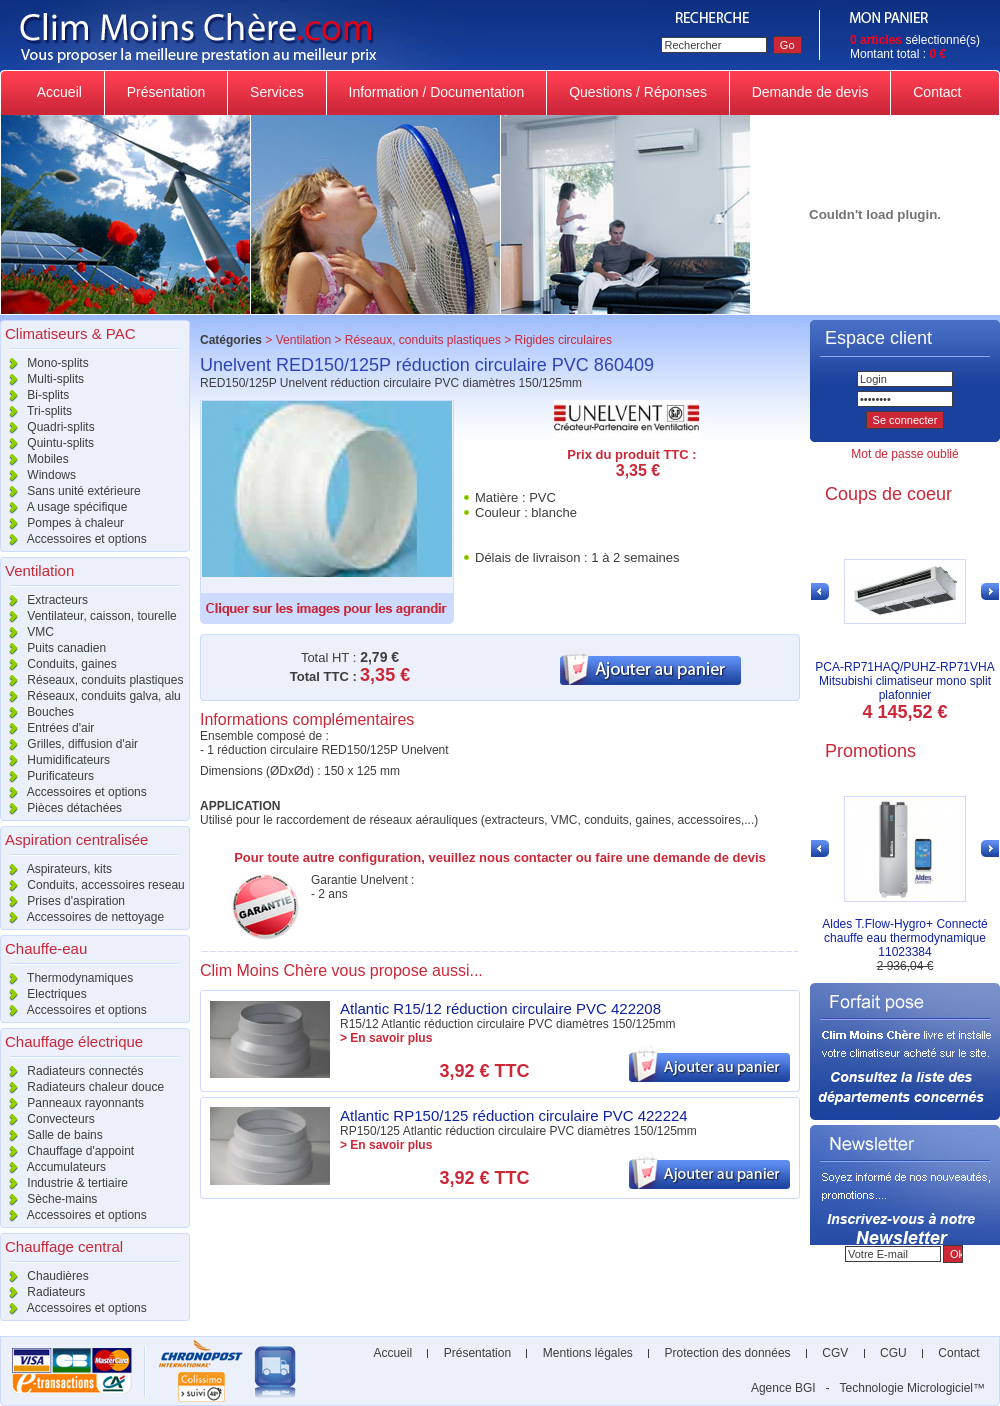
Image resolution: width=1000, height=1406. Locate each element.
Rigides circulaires (563, 340)
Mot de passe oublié (904, 454)
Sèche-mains (48, 1199)
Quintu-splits (47, 443)
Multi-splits (42, 379)
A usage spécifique (63, 507)
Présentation (166, 92)
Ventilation (303, 340)
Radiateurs (42, 1292)
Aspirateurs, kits (56, 869)
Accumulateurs (53, 1167)
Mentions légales (587, 1353)
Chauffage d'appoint (67, 1151)
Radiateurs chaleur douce (82, 1087)
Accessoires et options (73, 539)
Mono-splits (44, 363)
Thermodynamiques (66, 978)
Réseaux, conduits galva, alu (90, 696)
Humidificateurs (55, 760)
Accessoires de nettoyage (82, 917)
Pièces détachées (61, 808)
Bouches (37, 712)
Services (276, 92)
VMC (27, 632)
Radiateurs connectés (71, 1071)
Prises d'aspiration (62, 901)
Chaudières (44, 1276)
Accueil (60, 92)
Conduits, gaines (58, 664)
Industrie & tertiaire (64, 1183)
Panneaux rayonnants (72, 1103)
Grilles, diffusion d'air (69, 744)
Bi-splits (34, 395)
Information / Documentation (437, 92)
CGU (893, 1353)
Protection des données (727, 1353)
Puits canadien (53, 648)
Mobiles (34, 459)
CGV (835, 1353)
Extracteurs (44, 600)
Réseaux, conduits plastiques (91, 680)
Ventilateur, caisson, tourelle (88, 616)
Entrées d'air (47, 728)
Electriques (43, 994)
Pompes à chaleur (62, 523)
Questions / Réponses (638, 92)
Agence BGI (783, 1388)
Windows (38, 475)
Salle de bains (51, 1135)
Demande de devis (810, 92)
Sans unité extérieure (70, 491)
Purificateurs (47, 776)
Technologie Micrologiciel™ (912, 1388)
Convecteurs (47, 1119)
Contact (937, 92)
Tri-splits (36, 411)
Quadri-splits (47, 427)
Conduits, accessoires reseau (92, 885)
